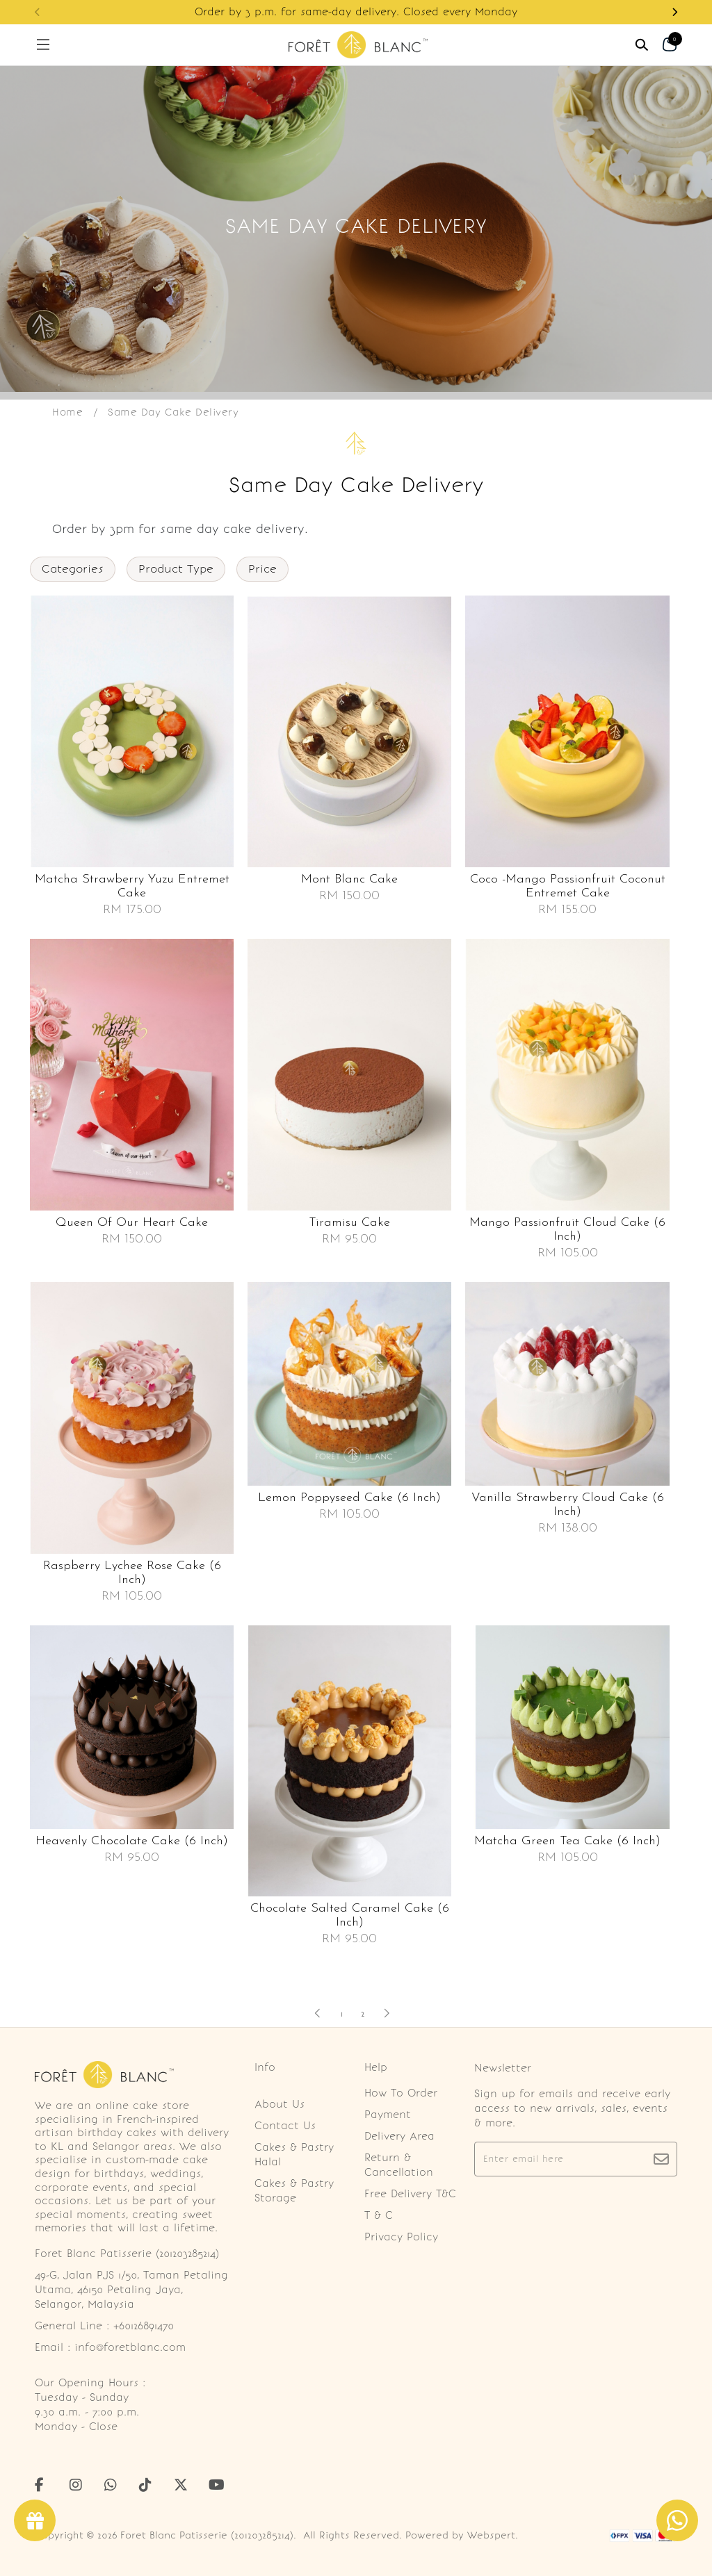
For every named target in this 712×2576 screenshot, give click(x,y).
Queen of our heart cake (132, 1222)
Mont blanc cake (349, 879)
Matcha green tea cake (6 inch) (567, 1841)
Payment (387, 2114)
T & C (378, 2215)
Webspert (491, 2535)
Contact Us (285, 2125)
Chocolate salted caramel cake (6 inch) (349, 1915)
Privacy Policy (401, 2237)
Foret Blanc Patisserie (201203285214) (206, 2535)
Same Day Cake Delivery (173, 412)
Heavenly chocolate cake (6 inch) (131, 1841)
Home (67, 412)
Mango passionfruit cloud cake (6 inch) (567, 1229)
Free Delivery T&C (410, 2194)
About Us (279, 2104)
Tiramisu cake (349, 1222)
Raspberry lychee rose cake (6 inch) (132, 1572)
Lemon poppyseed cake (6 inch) (349, 1497)
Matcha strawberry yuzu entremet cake (132, 886)
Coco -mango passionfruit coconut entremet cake (567, 886)
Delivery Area (399, 2136)
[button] (674, 12)
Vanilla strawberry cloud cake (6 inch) (567, 1504)
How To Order (400, 2093)
